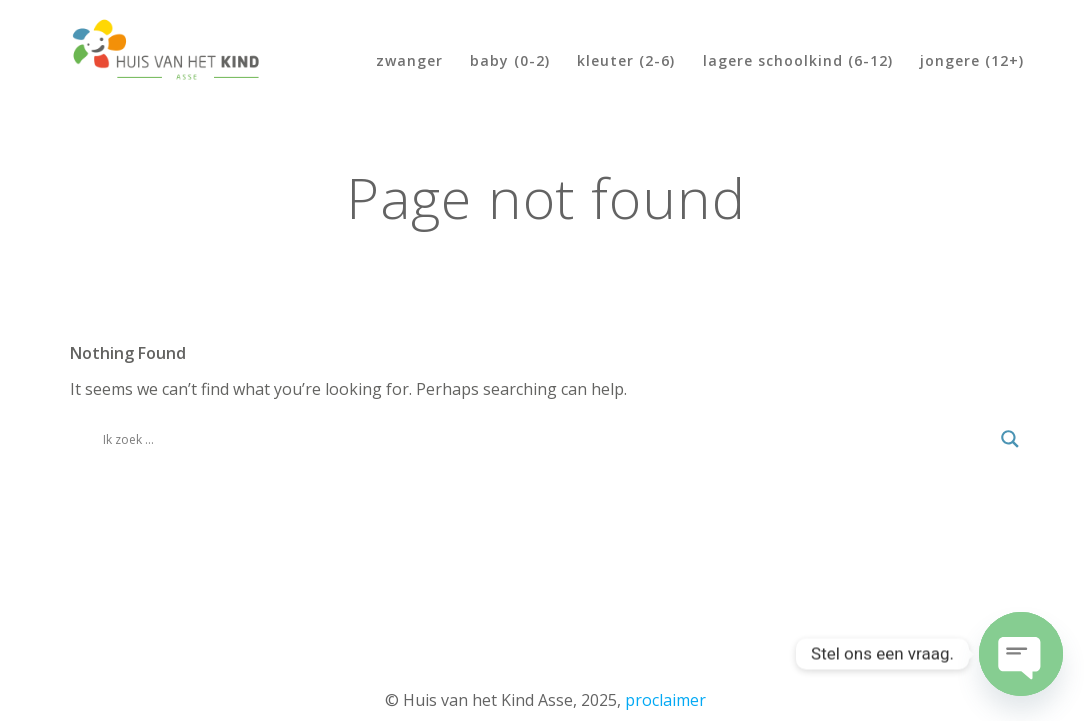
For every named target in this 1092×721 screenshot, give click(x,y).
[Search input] (547, 439)
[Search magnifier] (1010, 439)
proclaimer (665, 700)
